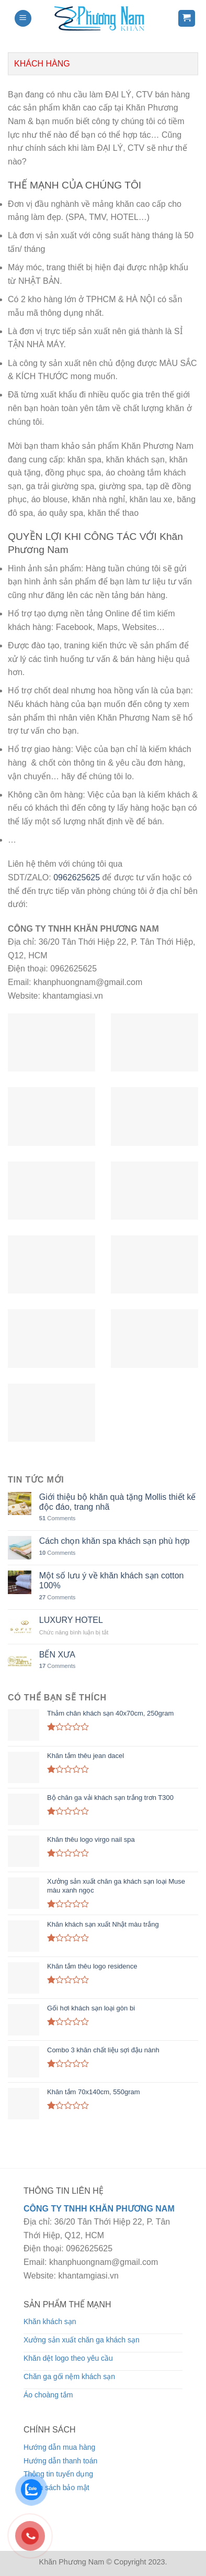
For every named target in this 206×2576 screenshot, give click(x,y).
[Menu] (23, 18)
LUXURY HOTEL (71, 1620)
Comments (57, 1518)
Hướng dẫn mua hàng (59, 2447)
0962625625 (76, 877)
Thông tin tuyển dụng (58, 2474)
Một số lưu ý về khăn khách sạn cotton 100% (111, 1580)
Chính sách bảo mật (56, 2487)
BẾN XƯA (57, 1654)
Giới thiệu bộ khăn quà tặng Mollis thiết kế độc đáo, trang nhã (117, 1501)
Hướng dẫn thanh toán (60, 2461)
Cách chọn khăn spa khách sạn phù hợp (114, 1540)
